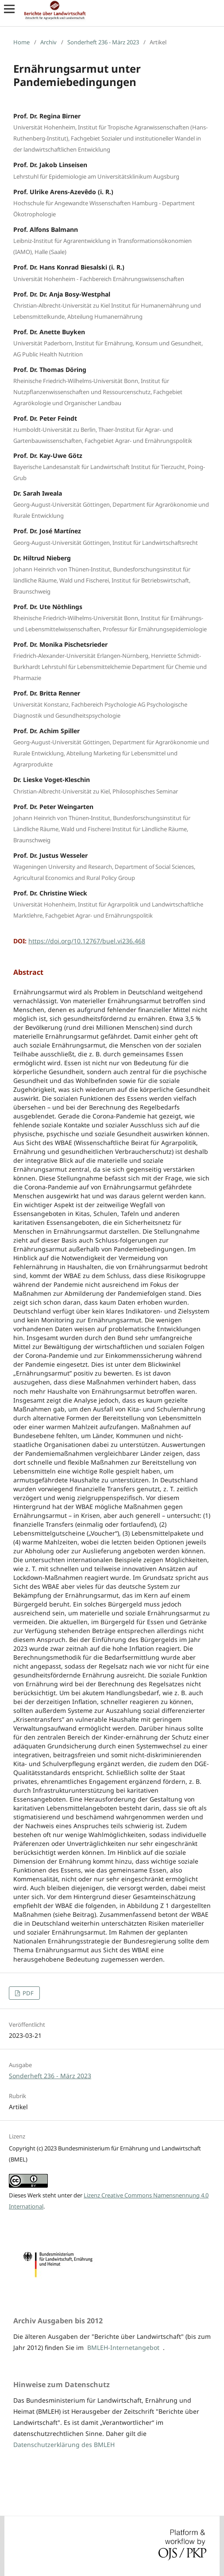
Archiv (48, 42)
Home (21, 42)
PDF (27, 1993)
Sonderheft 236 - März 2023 (103, 42)
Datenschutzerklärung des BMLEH (64, 2444)
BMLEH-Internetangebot (123, 2347)
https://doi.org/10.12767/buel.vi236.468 (86, 941)
